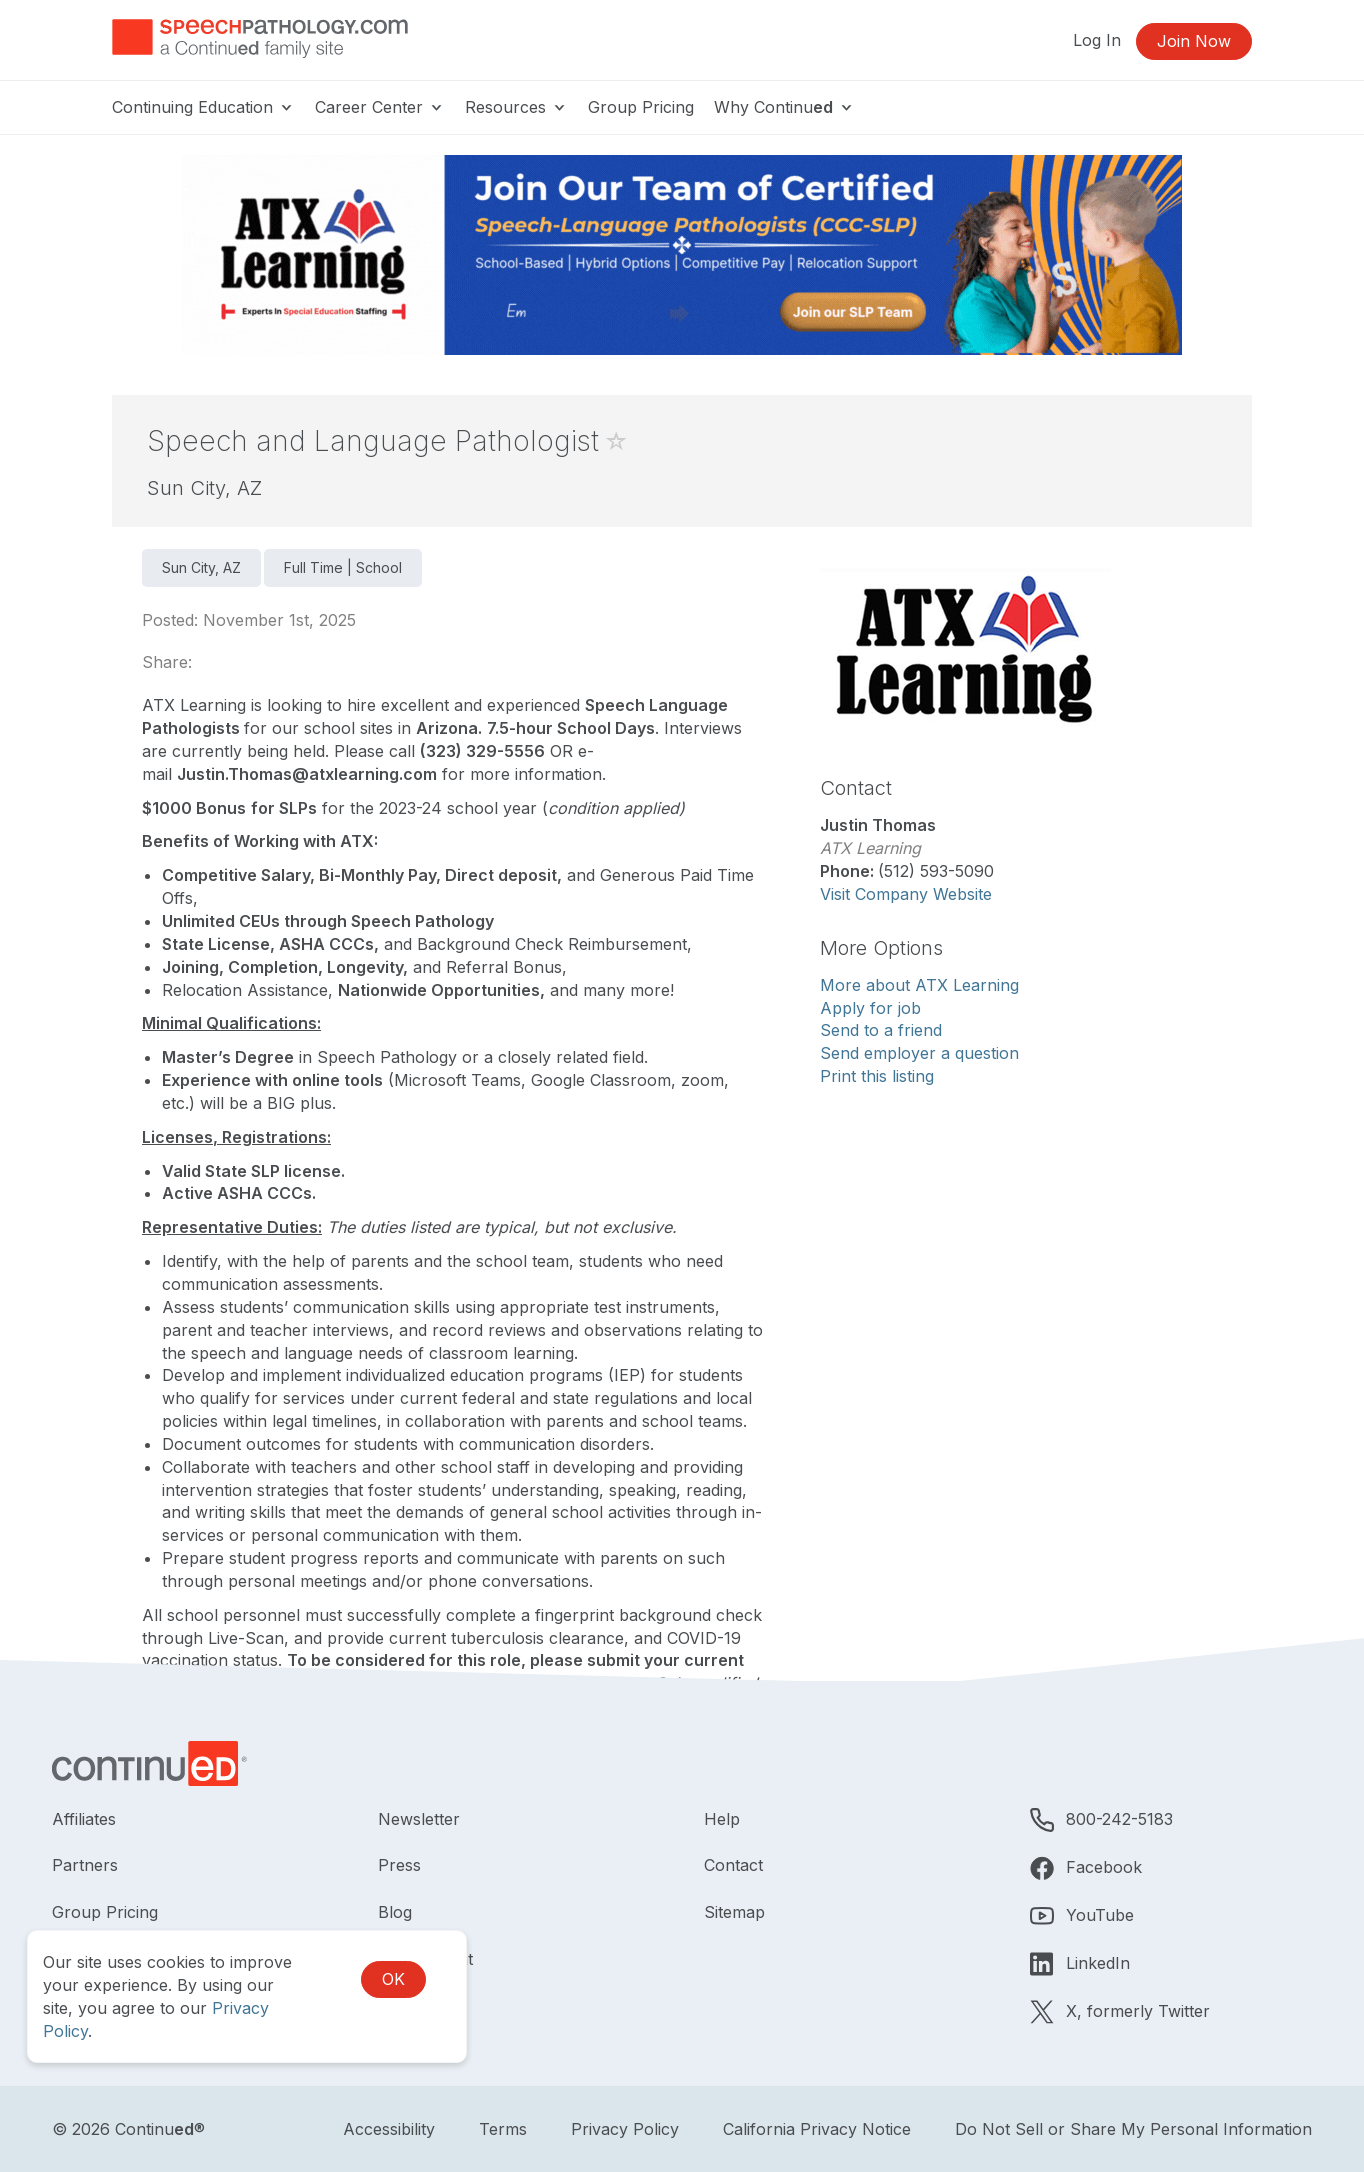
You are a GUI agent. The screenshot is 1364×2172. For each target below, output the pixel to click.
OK (393, 1979)
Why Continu (784, 107)
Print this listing (877, 1076)
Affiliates (84, 1819)
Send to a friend (881, 1030)
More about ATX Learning (919, 985)
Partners (85, 1865)
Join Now (1194, 41)
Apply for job (870, 1008)
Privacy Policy (625, 2129)
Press (399, 1865)
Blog (395, 1912)
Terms (503, 2129)
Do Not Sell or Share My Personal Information (1133, 2129)
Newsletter (419, 1819)
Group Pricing (641, 107)
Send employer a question (919, 1053)
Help (722, 1819)
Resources (516, 107)
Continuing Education (203, 107)
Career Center (380, 107)
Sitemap (734, 1912)
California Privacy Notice (817, 2129)
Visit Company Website (906, 894)
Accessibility (389, 2129)
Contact (733, 1865)
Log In (1097, 40)
